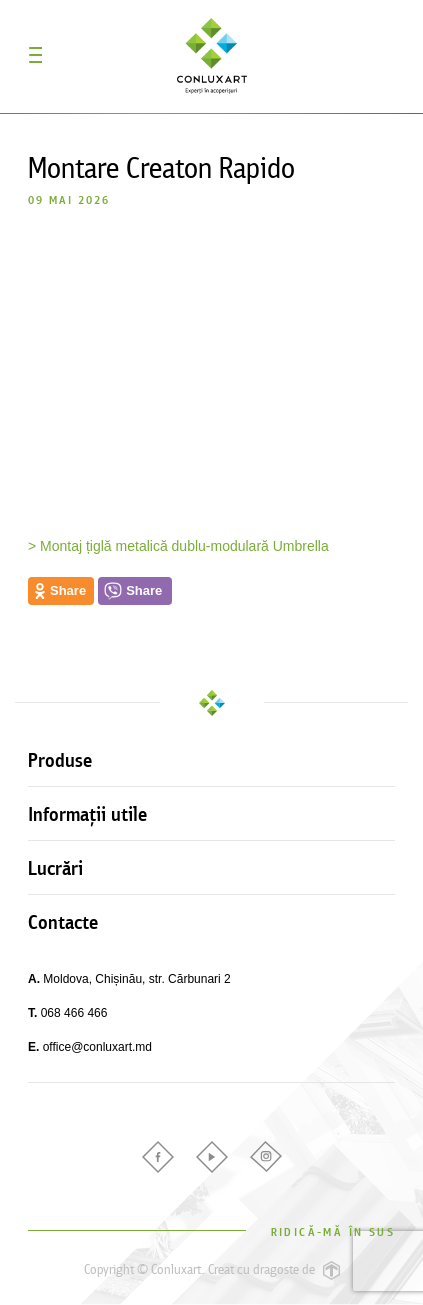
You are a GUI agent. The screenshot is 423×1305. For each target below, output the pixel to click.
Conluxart (212, 56)
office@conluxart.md (97, 1047)
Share (144, 590)
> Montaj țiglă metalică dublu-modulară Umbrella (178, 546)
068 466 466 (74, 1013)
